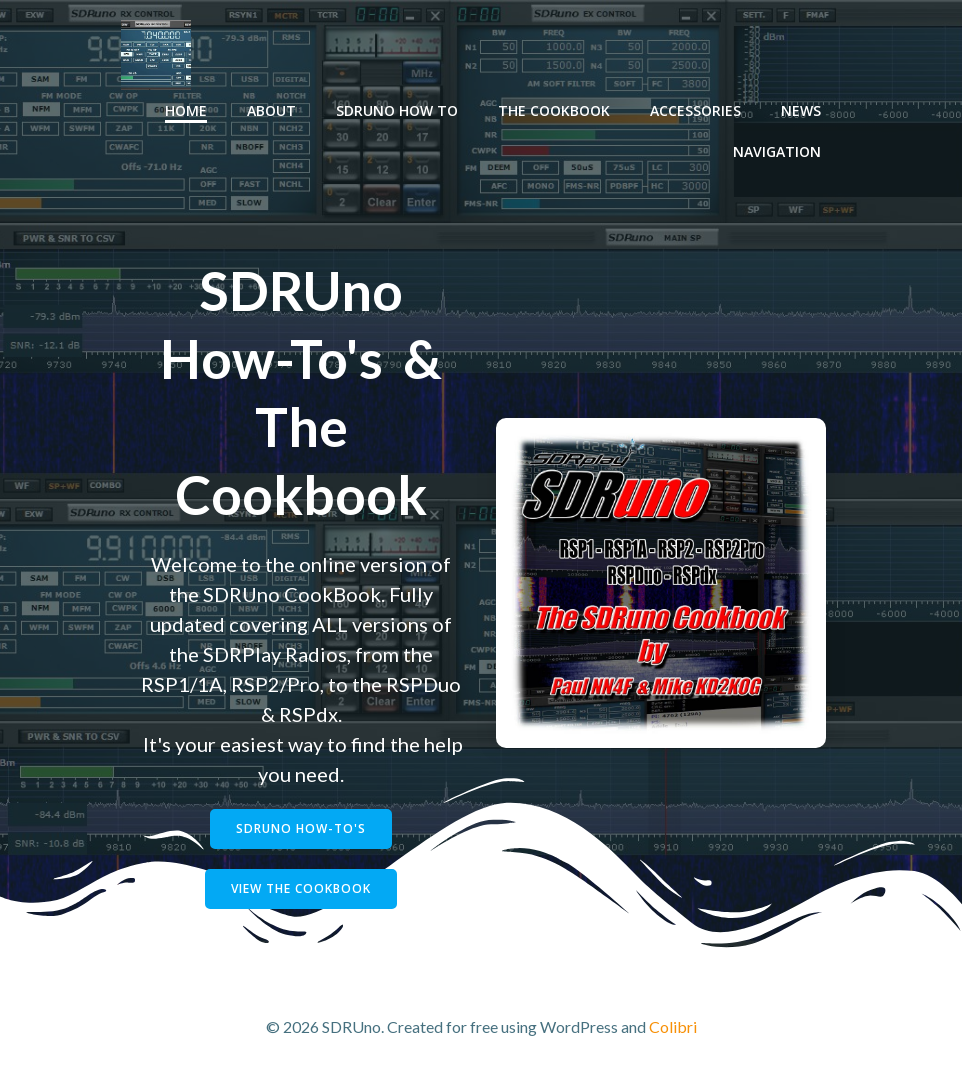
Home (186, 110)
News (801, 110)
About (271, 110)
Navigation (777, 151)
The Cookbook (554, 110)
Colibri (673, 1026)
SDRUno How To (397, 110)
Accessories (695, 110)
